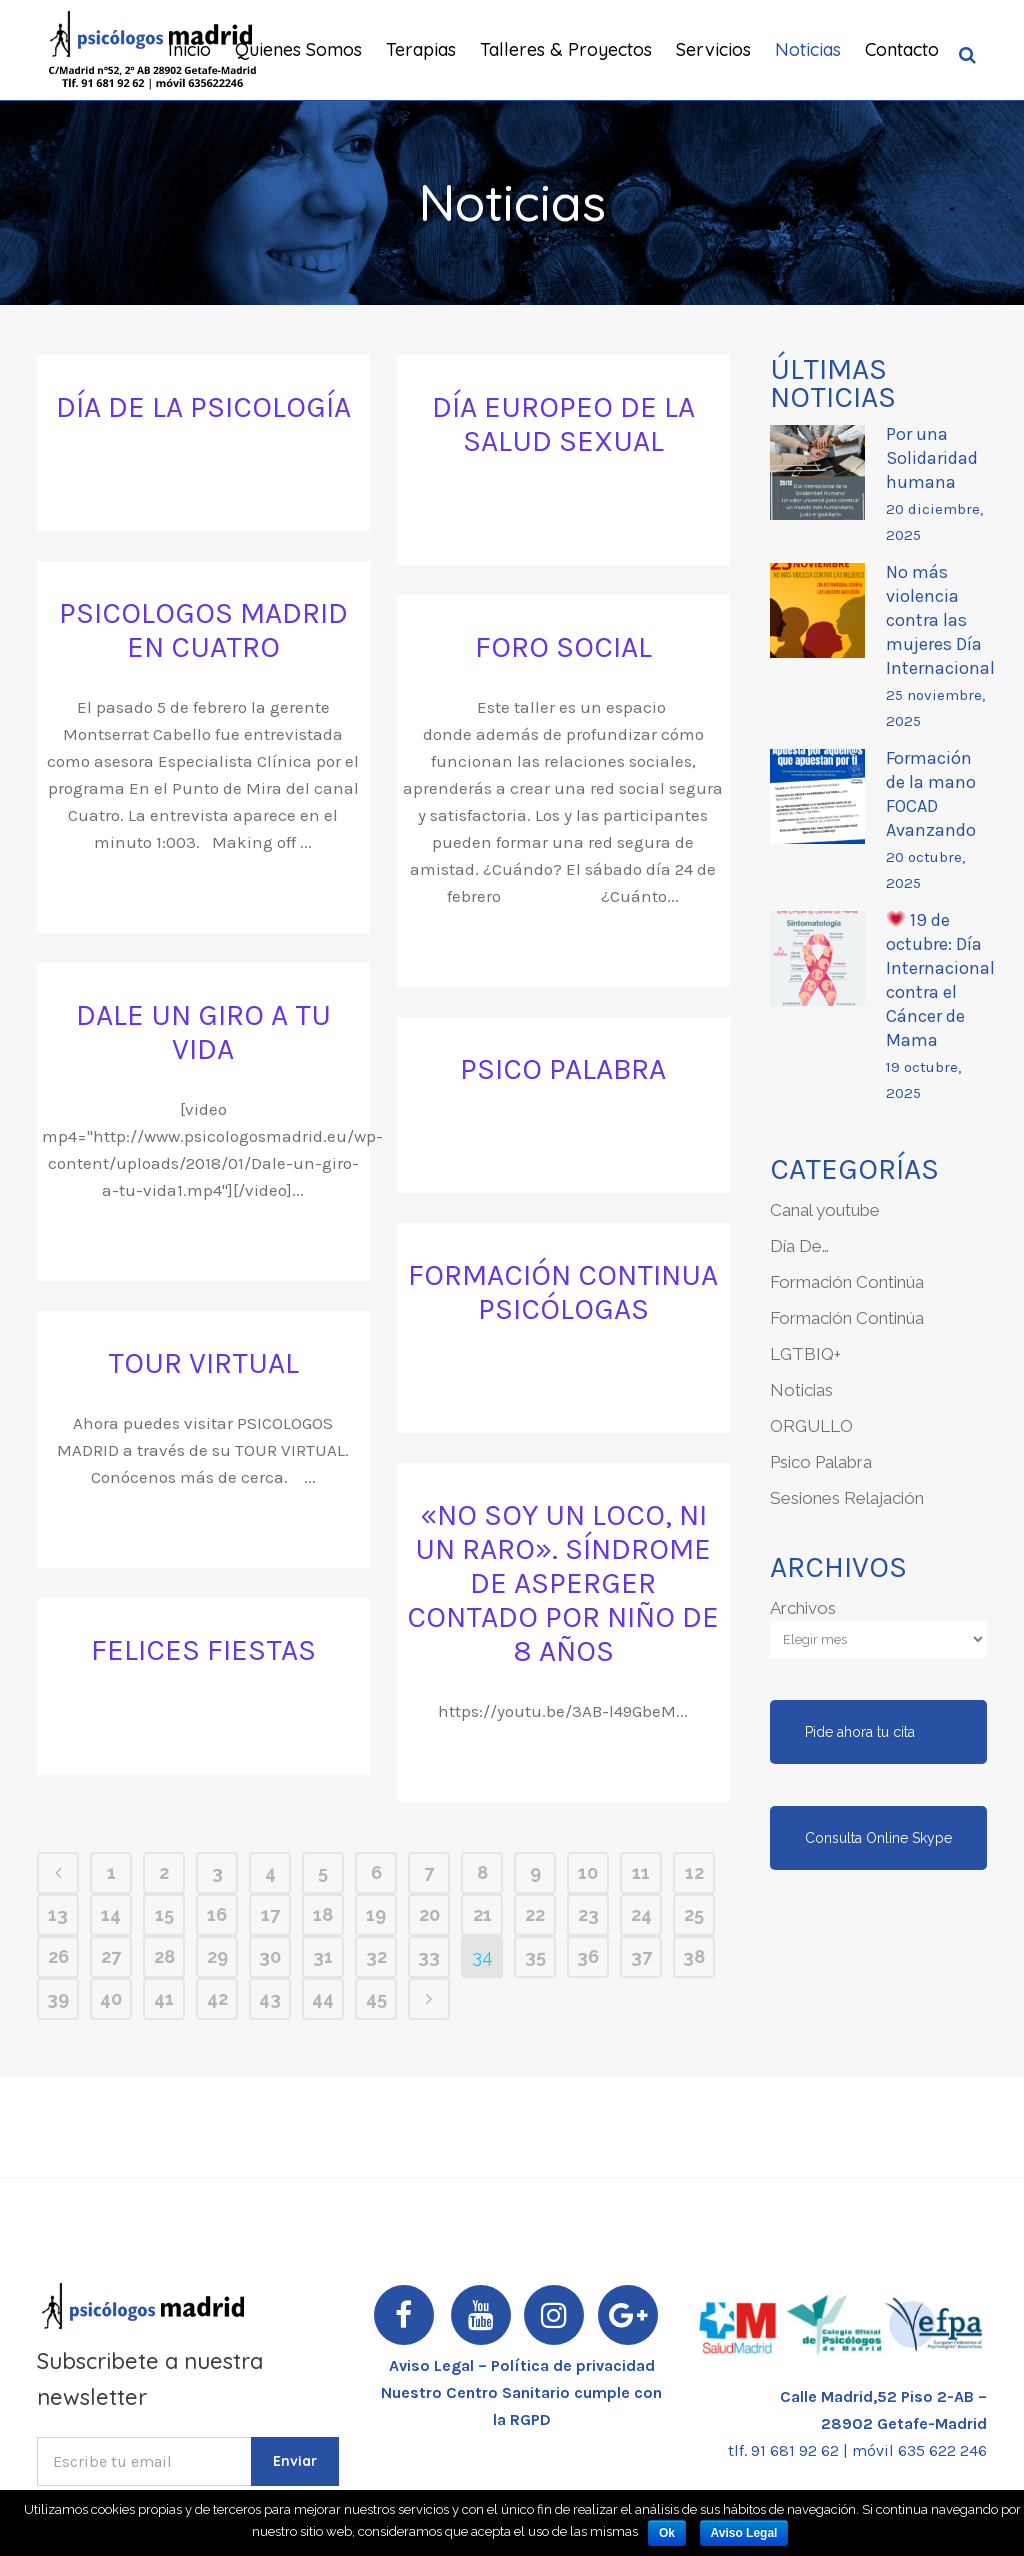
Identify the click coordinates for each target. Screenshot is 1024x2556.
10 (588, 1872)
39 (58, 1998)
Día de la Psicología (203, 407)
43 (270, 1998)
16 (217, 1914)
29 (217, 1956)
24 (641, 1914)
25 (694, 1914)
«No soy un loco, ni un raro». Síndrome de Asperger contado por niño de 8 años (563, 1583)
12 (694, 1872)
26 (58, 1956)
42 (217, 1998)
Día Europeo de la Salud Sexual (563, 424)
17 (270, 1914)
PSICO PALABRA (563, 1069)
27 (111, 1956)
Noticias (801, 1390)
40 (111, 1998)
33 (429, 1956)
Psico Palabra (821, 1462)
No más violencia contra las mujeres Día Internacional (940, 620)
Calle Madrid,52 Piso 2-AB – (883, 2396)
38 (694, 1956)
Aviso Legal (744, 2533)
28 (164, 1956)
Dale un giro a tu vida (203, 1032)
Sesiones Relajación (847, 1498)
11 (641, 1872)
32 (376, 1956)
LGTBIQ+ (805, 1354)
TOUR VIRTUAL (203, 1363)
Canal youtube (825, 1210)
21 (482, 1914)
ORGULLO (811, 1426)
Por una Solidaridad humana (932, 458)
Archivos (803, 1608)
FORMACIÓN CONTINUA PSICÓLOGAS (563, 1292)
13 (58, 1914)
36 (588, 1956)
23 (588, 1914)
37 (641, 1956)
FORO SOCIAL (563, 647)
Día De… (799, 1246)
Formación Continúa (847, 1282)
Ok (667, 2533)
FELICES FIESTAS (203, 1650)
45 (376, 1998)
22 (535, 1914)
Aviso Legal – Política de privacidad (522, 2365)
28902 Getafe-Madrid (904, 2423)
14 (111, 1914)
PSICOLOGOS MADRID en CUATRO (203, 630)
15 (164, 1914)
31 (323, 1956)
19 (376, 1914)
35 (535, 1956)
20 (429, 1914)
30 (270, 1956)
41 (164, 1998)
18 (323, 1914)
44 (323, 1998)
